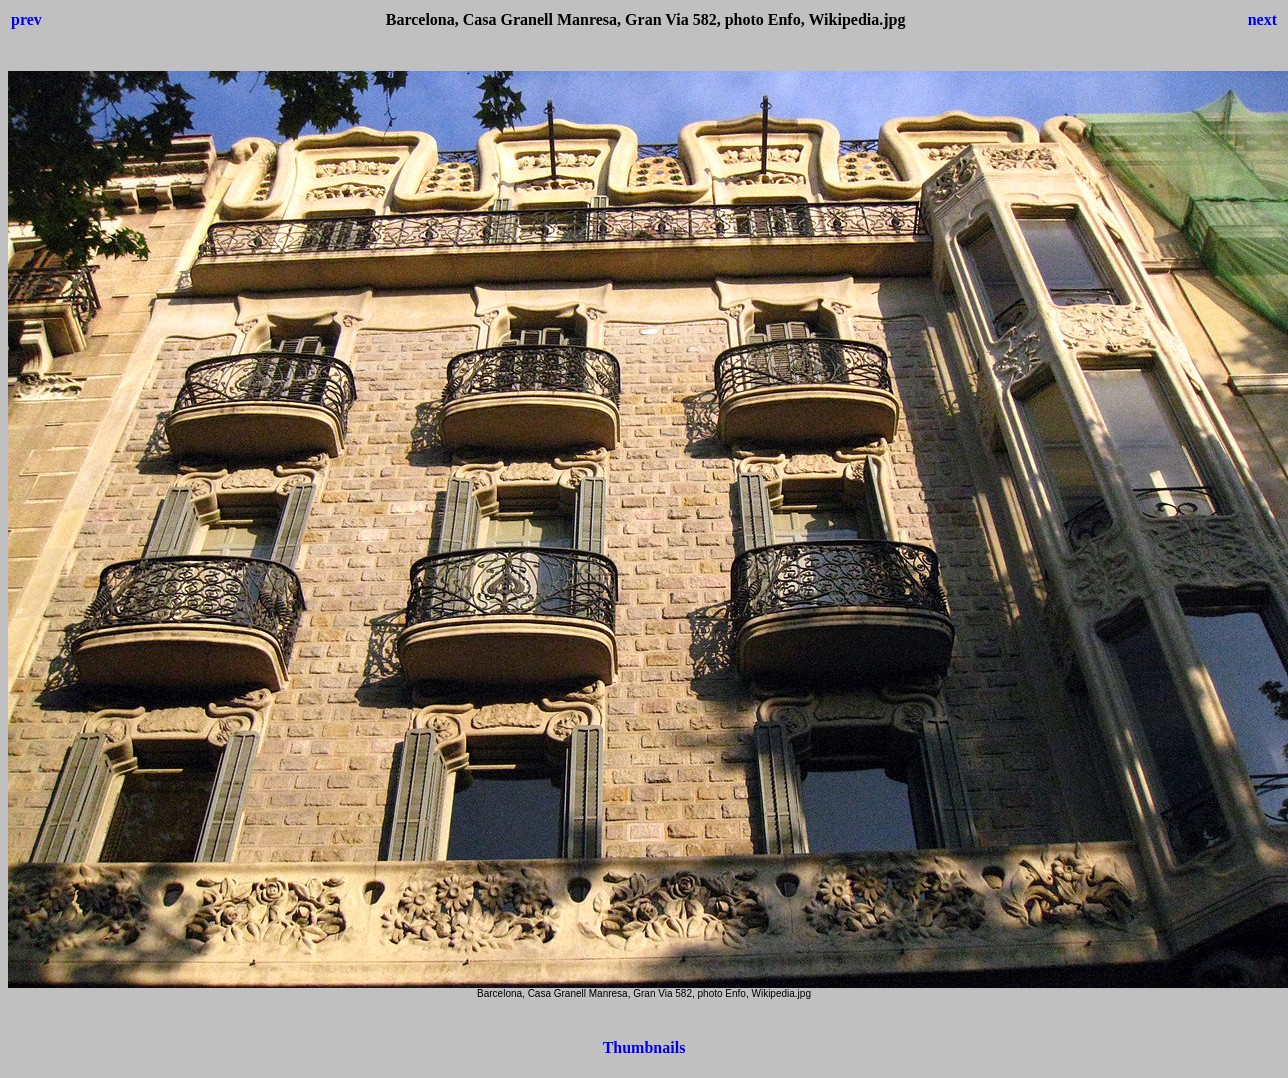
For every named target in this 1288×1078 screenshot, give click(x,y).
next (1262, 19)
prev (26, 19)
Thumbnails (644, 1047)
